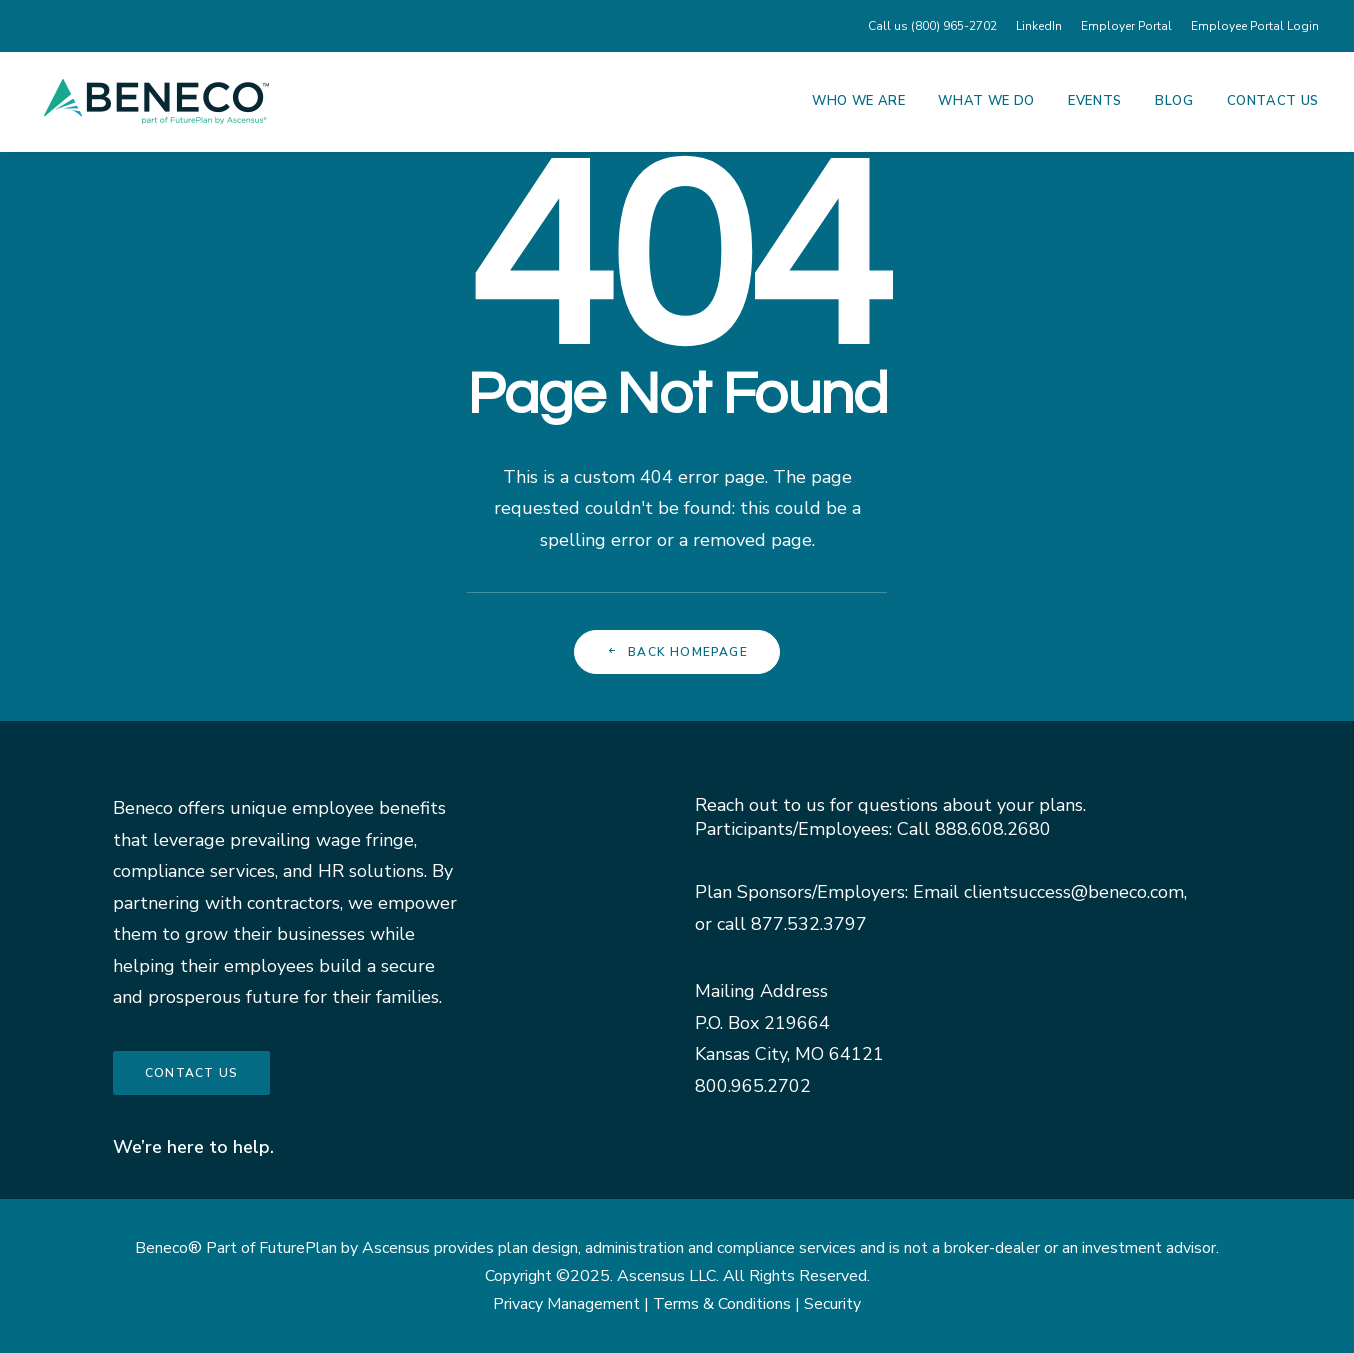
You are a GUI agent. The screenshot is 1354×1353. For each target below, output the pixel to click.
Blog (1174, 101)
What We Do (986, 101)
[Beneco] (156, 101)
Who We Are (859, 101)
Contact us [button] (191, 1073)
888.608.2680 (993, 829)
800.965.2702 (753, 1086)
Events (1095, 101)
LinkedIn (1039, 26)
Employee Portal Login (1255, 26)
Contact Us (1273, 101)
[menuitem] (936, 26)
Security (832, 1304)
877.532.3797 (809, 924)
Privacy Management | (573, 1304)
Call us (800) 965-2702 (932, 26)
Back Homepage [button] (677, 652)
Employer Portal (1126, 26)
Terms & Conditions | (728, 1304)
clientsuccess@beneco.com (1074, 892)
